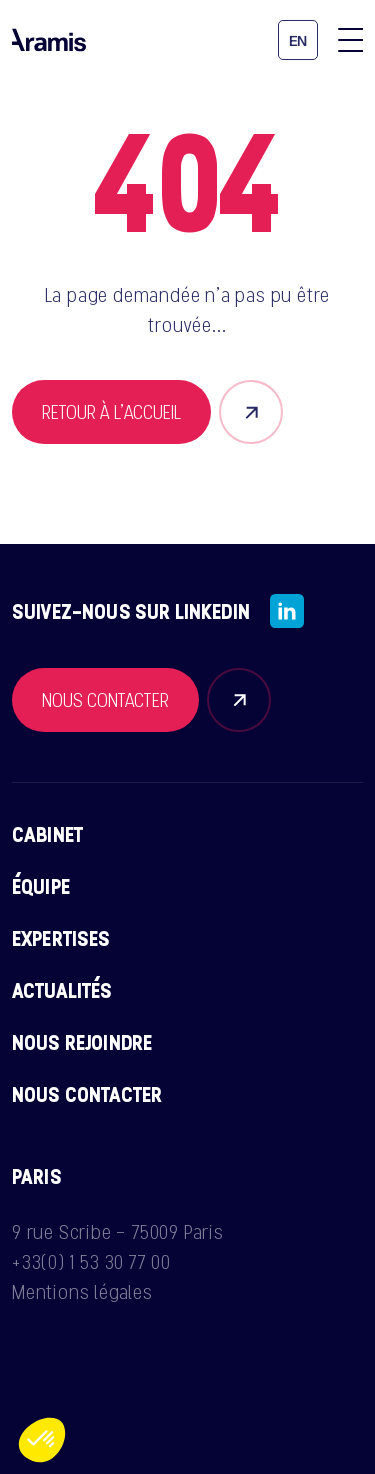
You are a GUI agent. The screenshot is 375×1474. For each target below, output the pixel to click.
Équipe (41, 886)
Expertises (61, 938)
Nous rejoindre (82, 1042)
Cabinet (47, 834)
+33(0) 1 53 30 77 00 (91, 1262)
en (298, 41)
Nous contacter (87, 1094)
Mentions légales (82, 1292)
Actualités (62, 990)
